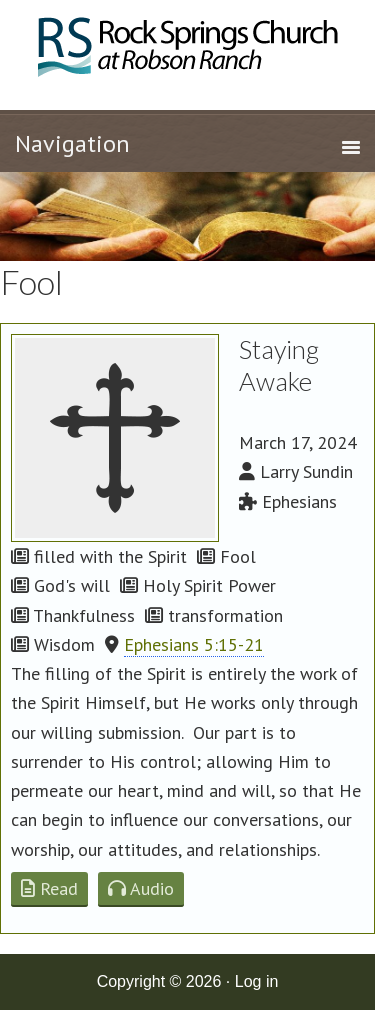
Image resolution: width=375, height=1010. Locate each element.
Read (49, 888)
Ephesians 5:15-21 (194, 644)
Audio (141, 888)
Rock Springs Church (188, 52)
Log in (257, 981)
